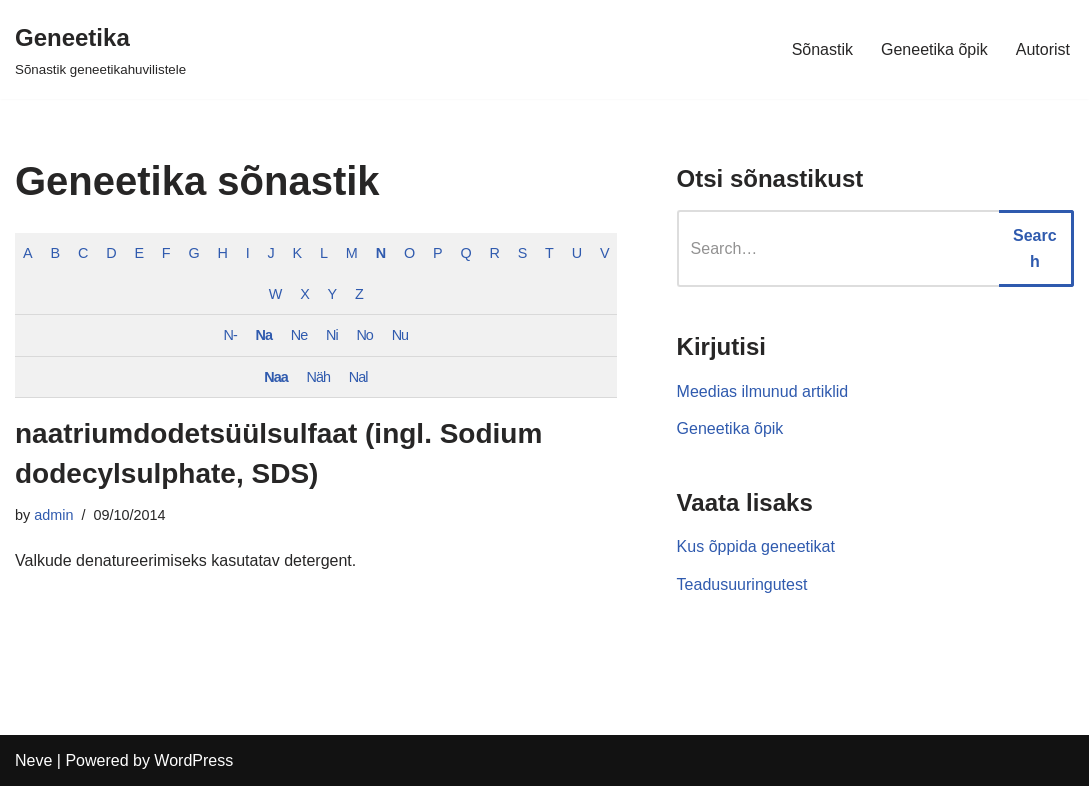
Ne (299, 335)
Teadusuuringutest (742, 584)
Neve (33, 760)
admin (53, 515)
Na (264, 335)
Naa (275, 377)
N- (230, 335)
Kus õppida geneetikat (756, 546)
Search (1035, 248)
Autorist (1043, 49)
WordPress (193, 760)
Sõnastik (822, 49)
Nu (400, 335)
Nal (358, 377)
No (364, 335)
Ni (332, 335)
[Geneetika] (100, 49)
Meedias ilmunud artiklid (763, 391)
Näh (318, 377)
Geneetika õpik (934, 49)
